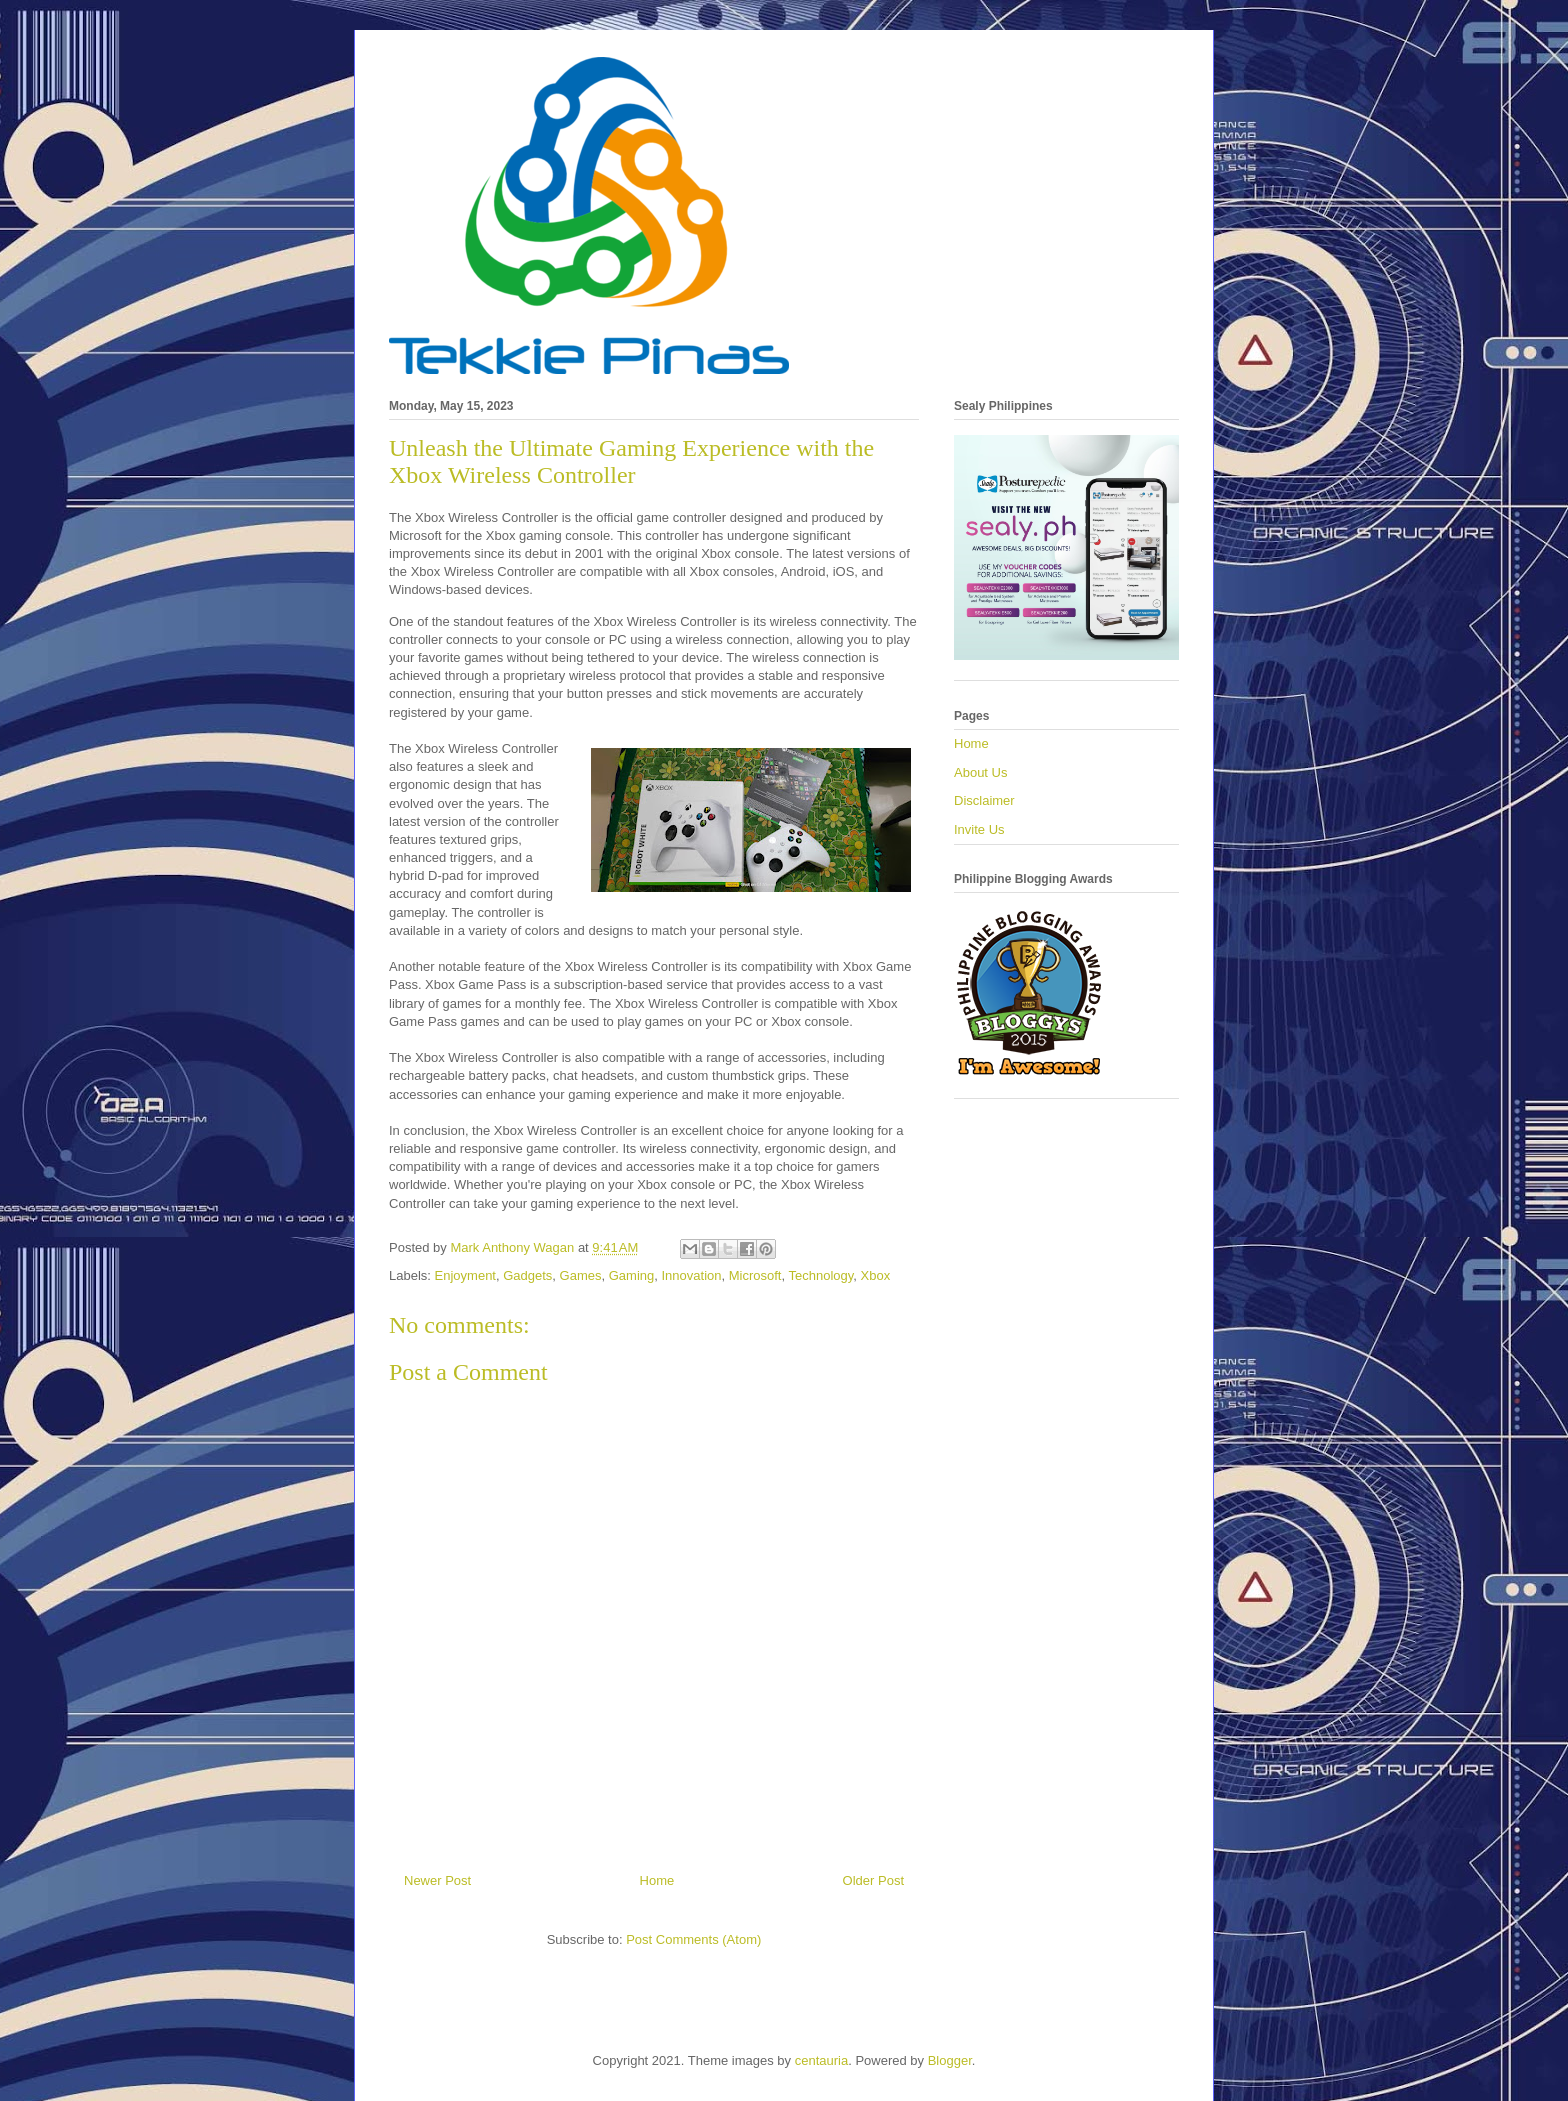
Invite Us (979, 829)
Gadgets (527, 1275)
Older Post (873, 1880)
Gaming (632, 1275)
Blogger (950, 2060)
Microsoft (755, 1275)
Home (657, 1880)
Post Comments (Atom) (693, 1939)
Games (581, 1275)
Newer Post (437, 1880)
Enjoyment (465, 1275)
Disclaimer (984, 800)
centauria (821, 2060)
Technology (820, 1275)
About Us (980, 772)
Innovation (692, 1275)
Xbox (876, 1275)
